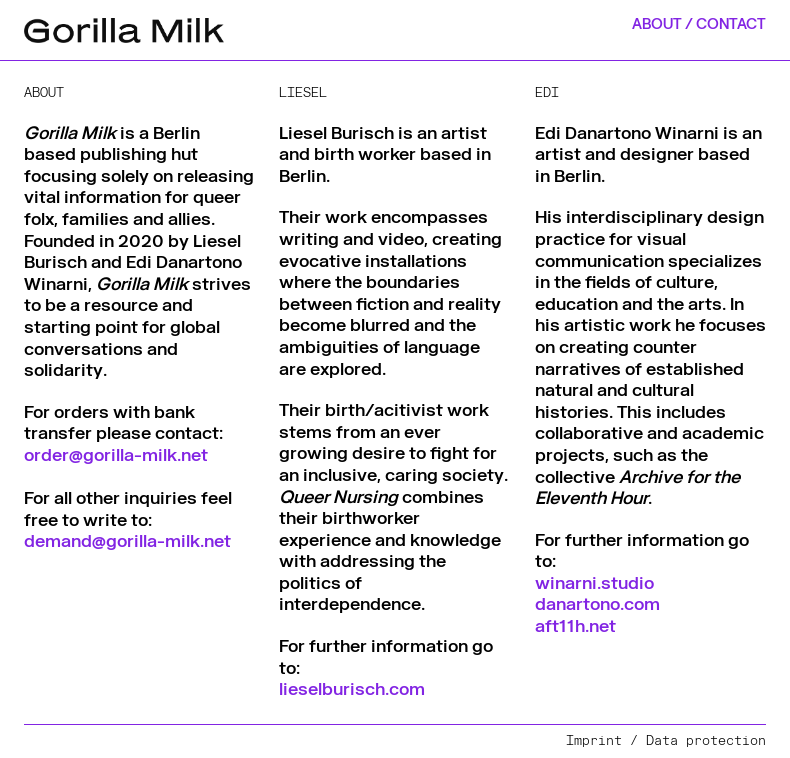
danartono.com (597, 603)
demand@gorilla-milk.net (127, 540)
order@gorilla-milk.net (116, 454)
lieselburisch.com (352, 688)
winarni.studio (594, 582)
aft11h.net (575, 625)
